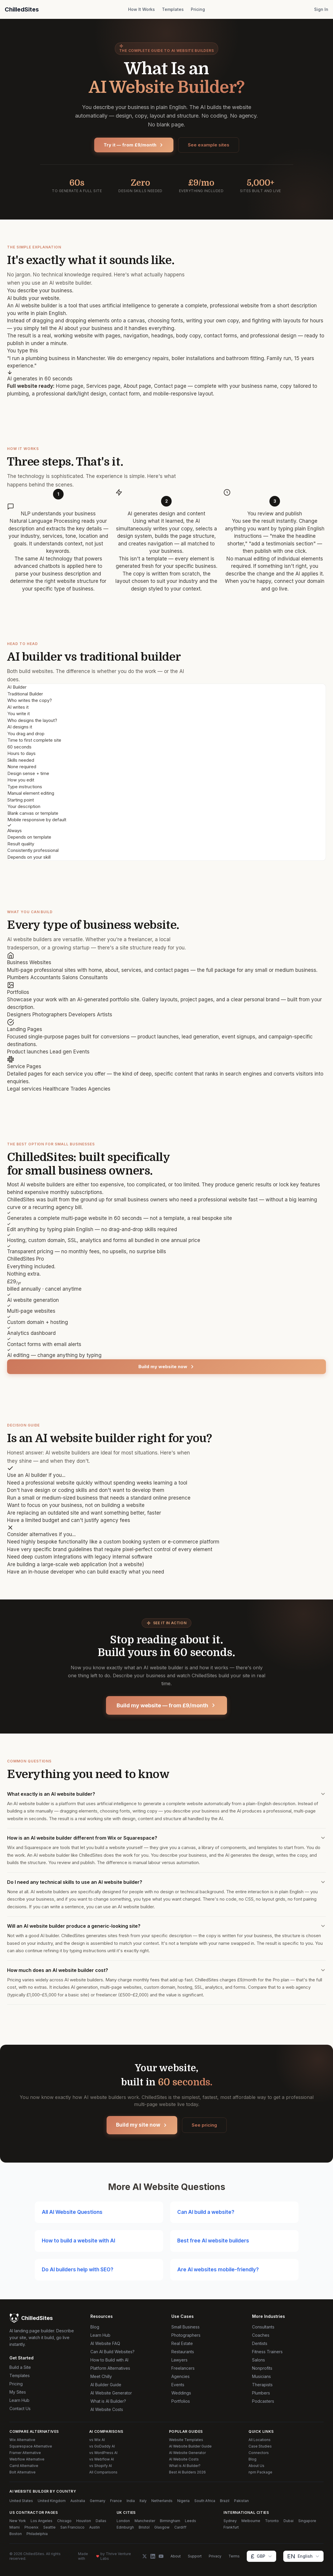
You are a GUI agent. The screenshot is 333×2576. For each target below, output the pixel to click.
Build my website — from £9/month (166, 1705)
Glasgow (162, 2527)
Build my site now (142, 2125)
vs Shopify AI (100, 2465)
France (116, 2501)
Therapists (262, 2384)
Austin (94, 2527)
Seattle (49, 2527)
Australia (77, 2501)
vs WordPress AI (103, 2452)
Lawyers (179, 2359)
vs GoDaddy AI (102, 2446)
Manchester (145, 2521)
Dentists (259, 2343)
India (131, 2501)
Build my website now (166, 1366)
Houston (83, 2521)
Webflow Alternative (26, 2459)
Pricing (198, 9)
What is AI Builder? (108, 2401)
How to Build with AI (109, 2359)
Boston (15, 2534)
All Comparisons (103, 2472)
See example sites (208, 145)
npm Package (260, 2472)
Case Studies (260, 2446)
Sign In (321, 9)
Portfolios (180, 2401)
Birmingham (170, 2521)
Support (195, 2556)
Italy (143, 2501)
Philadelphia (37, 2534)
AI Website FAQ (105, 2343)
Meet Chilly (101, 2376)
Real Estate (182, 2343)
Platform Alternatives (110, 2368)
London (123, 2521)
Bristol (144, 2527)
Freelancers (183, 2368)
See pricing (204, 2125)
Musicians (261, 2376)
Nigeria (183, 2501)
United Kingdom (52, 2501)
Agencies (180, 2376)
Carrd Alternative (23, 2465)
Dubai (289, 2521)
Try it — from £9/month (134, 145)
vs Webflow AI (101, 2459)
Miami (14, 2527)
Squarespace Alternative (30, 2446)
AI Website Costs (106, 2409)
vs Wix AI (97, 2440)
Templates (173, 9)
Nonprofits (262, 2368)
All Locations (259, 2440)
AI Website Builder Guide (190, 2446)
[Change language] (303, 2556)
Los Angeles (41, 2521)
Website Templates (186, 2440)
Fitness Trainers (267, 2351)
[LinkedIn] (152, 2556)
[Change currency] (261, 2556)
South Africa (204, 2501)
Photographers (186, 2335)
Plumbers (261, 2392)
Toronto (272, 2521)
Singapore (307, 2521)
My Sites (17, 2391)
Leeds (190, 2521)
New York (17, 2521)
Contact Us (20, 2408)
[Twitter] (144, 2556)
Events (177, 2384)
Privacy (215, 2556)
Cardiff (180, 2527)
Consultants (263, 2326)
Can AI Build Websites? (112, 2351)
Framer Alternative (25, 2452)
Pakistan (241, 2501)
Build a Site (20, 2367)
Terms (234, 2556)
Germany (97, 2501)
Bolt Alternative (22, 2472)
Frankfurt (231, 2527)
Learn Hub (19, 2400)
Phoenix (31, 2527)
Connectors (258, 2452)
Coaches (260, 2335)
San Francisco (72, 2527)
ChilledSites (22, 9)
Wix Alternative (22, 2440)
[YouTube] (161, 2556)
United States (21, 2501)
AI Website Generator (111, 2392)
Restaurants (182, 2351)
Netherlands (162, 2501)
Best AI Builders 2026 (187, 2472)
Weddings (181, 2392)
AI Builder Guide (105, 2384)
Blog (94, 2326)
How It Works (141, 9)
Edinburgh (125, 2527)
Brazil (224, 2501)
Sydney (230, 2521)
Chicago (64, 2521)
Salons (258, 2359)
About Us (256, 2465)
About (175, 2556)
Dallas (101, 2521)
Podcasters (263, 2401)
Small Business (185, 2326)
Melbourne (250, 2521)
